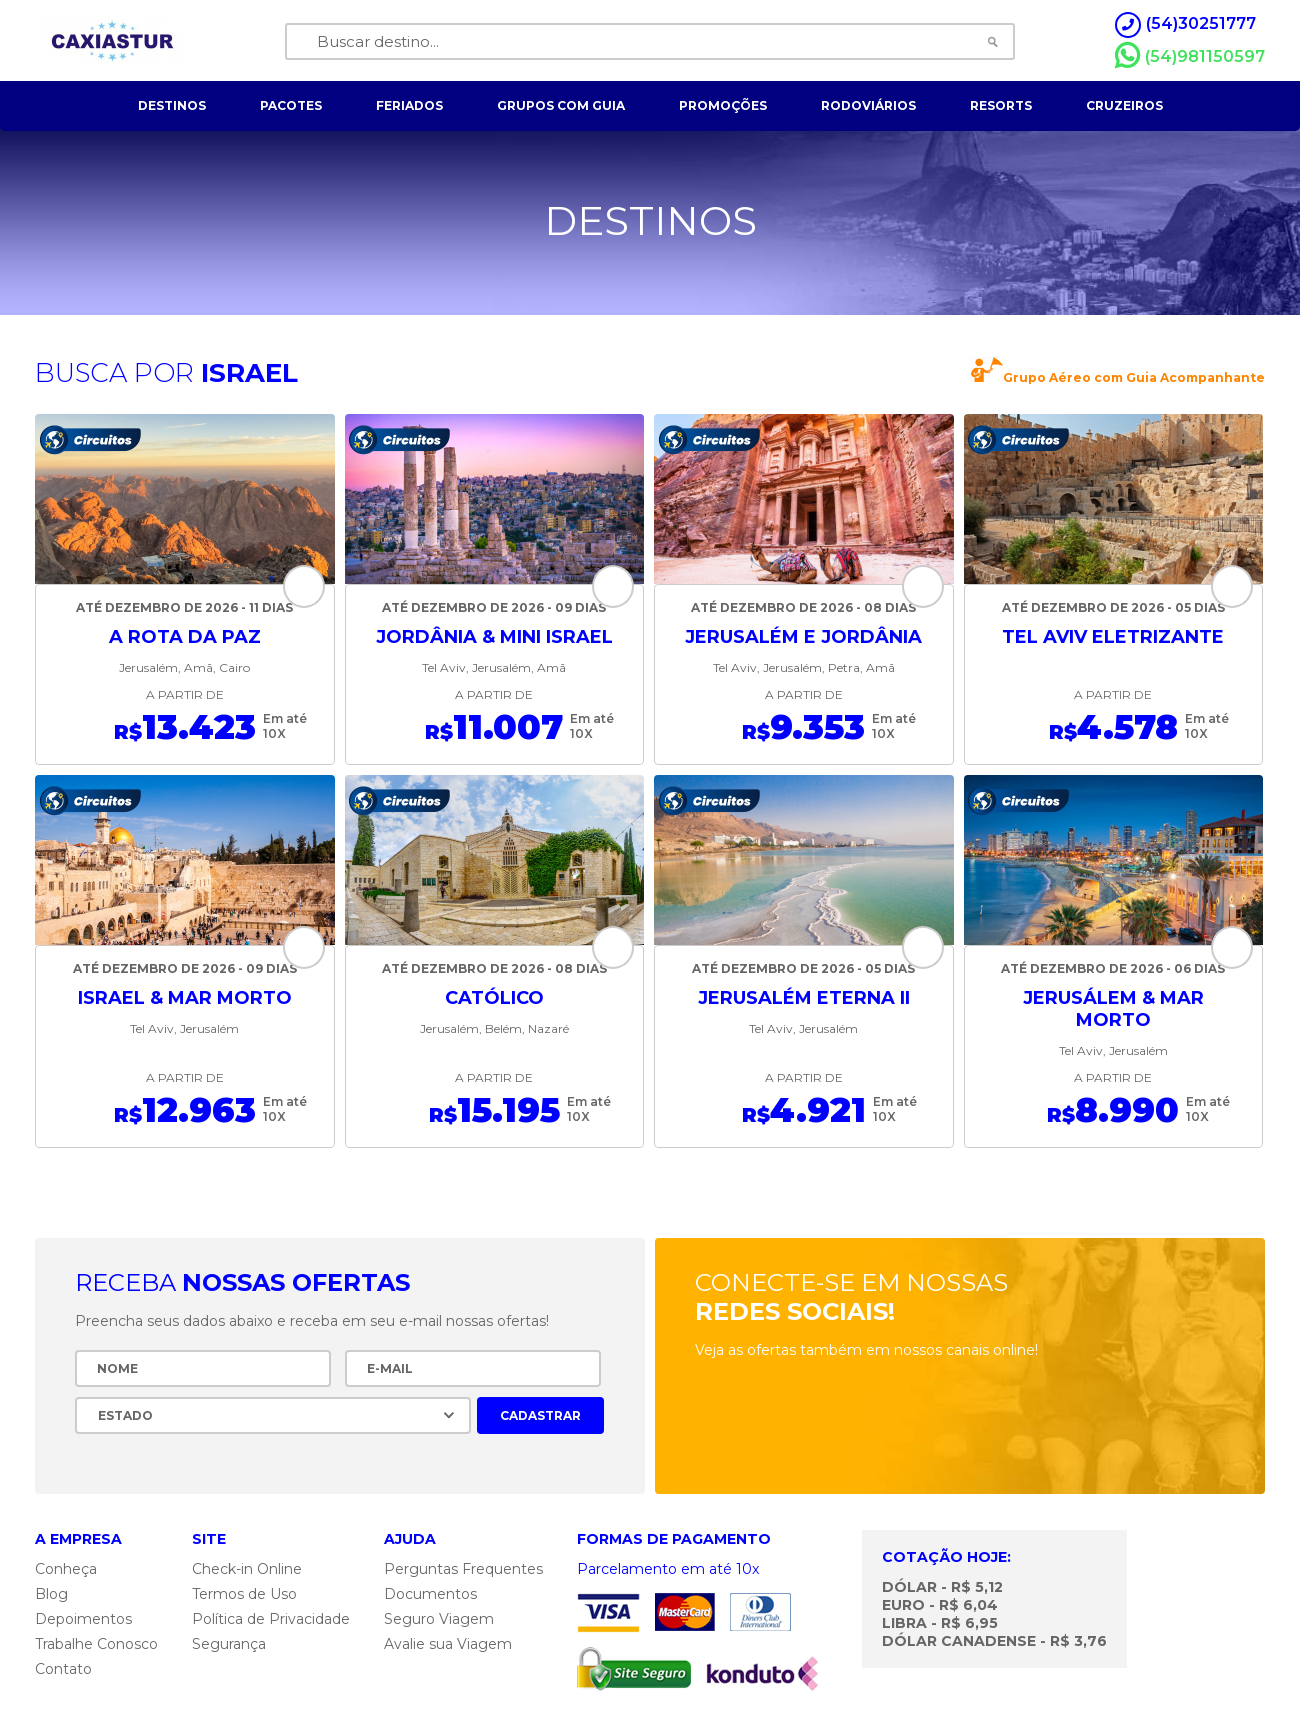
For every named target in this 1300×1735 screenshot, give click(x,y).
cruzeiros (1124, 105)
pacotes (291, 105)
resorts (1001, 105)
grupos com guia (561, 105)
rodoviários (868, 105)
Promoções (723, 105)
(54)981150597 (1190, 56)
